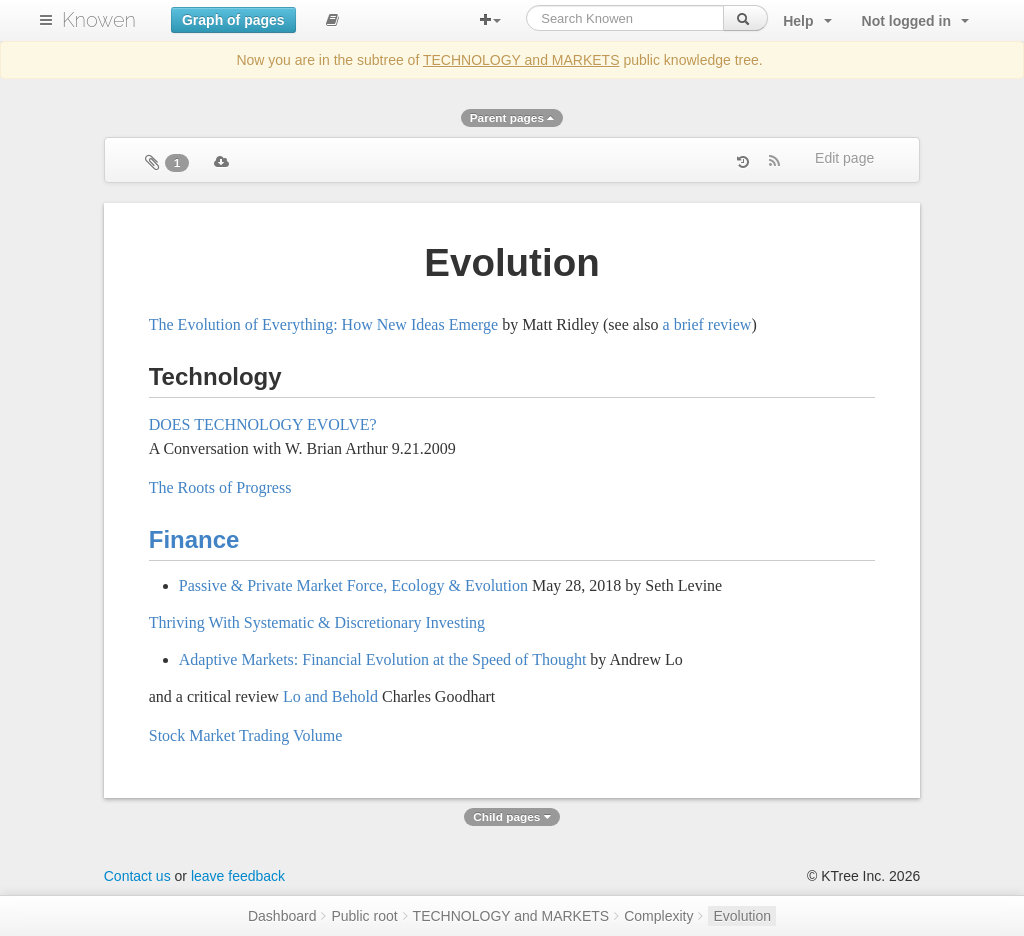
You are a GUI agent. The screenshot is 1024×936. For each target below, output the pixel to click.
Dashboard (282, 916)
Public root (364, 916)
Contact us (137, 876)
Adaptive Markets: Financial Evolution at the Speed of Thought (383, 659)
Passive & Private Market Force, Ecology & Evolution (353, 585)
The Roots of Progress (220, 487)
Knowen (99, 20)
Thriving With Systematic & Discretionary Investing (317, 622)
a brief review (707, 324)
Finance (194, 539)
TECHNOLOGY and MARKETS (521, 60)
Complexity (658, 916)
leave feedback (238, 876)
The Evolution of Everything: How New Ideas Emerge (323, 324)
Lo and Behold (330, 696)
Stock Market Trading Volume (246, 735)
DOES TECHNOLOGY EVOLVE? (263, 424)
